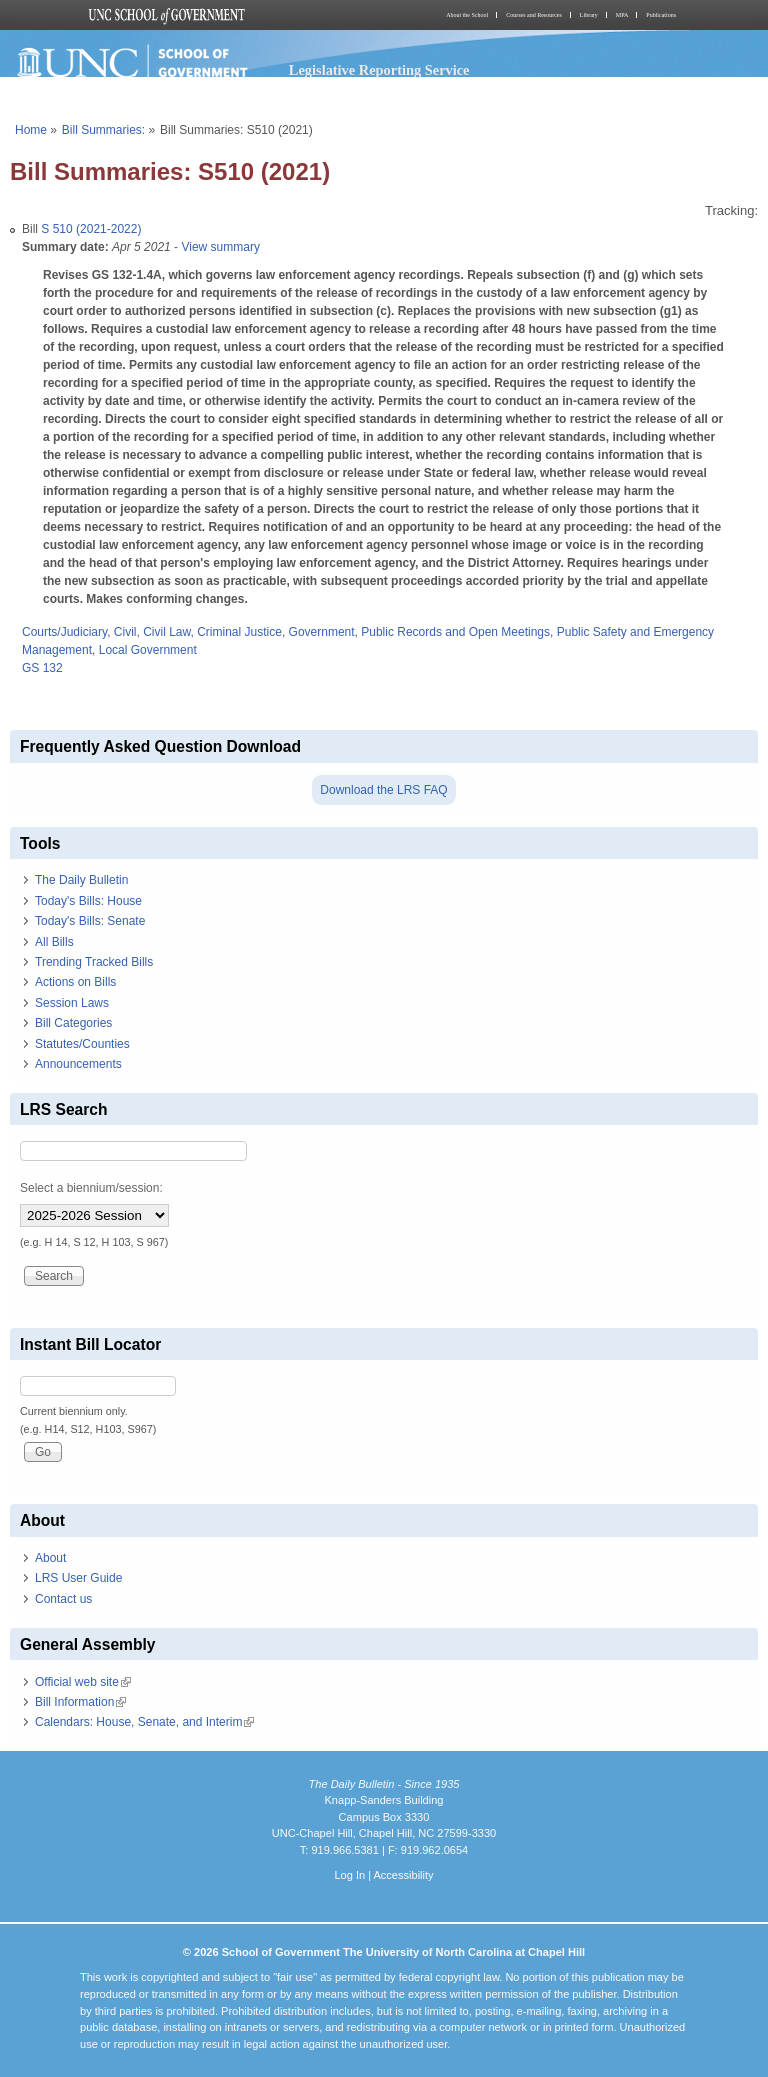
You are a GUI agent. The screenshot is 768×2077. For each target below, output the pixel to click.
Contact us (63, 1599)
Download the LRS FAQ (383, 790)
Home (31, 130)
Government (322, 632)
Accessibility (403, 1875)
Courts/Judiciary (64, 632)
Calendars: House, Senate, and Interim (144, 1722)
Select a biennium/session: (91, 1188)
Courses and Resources (534, 15)
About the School (467, 15)
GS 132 (42, 668)
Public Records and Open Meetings (455, 632)
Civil (125, 632)
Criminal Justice (239, 632)
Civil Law (166, 632)
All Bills (54, 942)
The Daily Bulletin (81, 880)
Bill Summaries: (103, 130)
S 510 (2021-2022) (91, 229)
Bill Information (80, 1702)
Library (589, 15)
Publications (661, 15)
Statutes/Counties (82, 1044)
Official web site (83, 1682)
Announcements (78, 1064)
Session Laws (72, 1003)
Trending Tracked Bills (94, 962)
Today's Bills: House (88, 901)
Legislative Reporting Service (379, 70)
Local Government (148, 650)
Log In (349, 1875)
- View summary (215, 247)
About (50, 1558)
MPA (622, 15)
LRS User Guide (78, 1578)
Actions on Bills (75, 982)
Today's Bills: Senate (90, 921)
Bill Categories (73, 1023)
